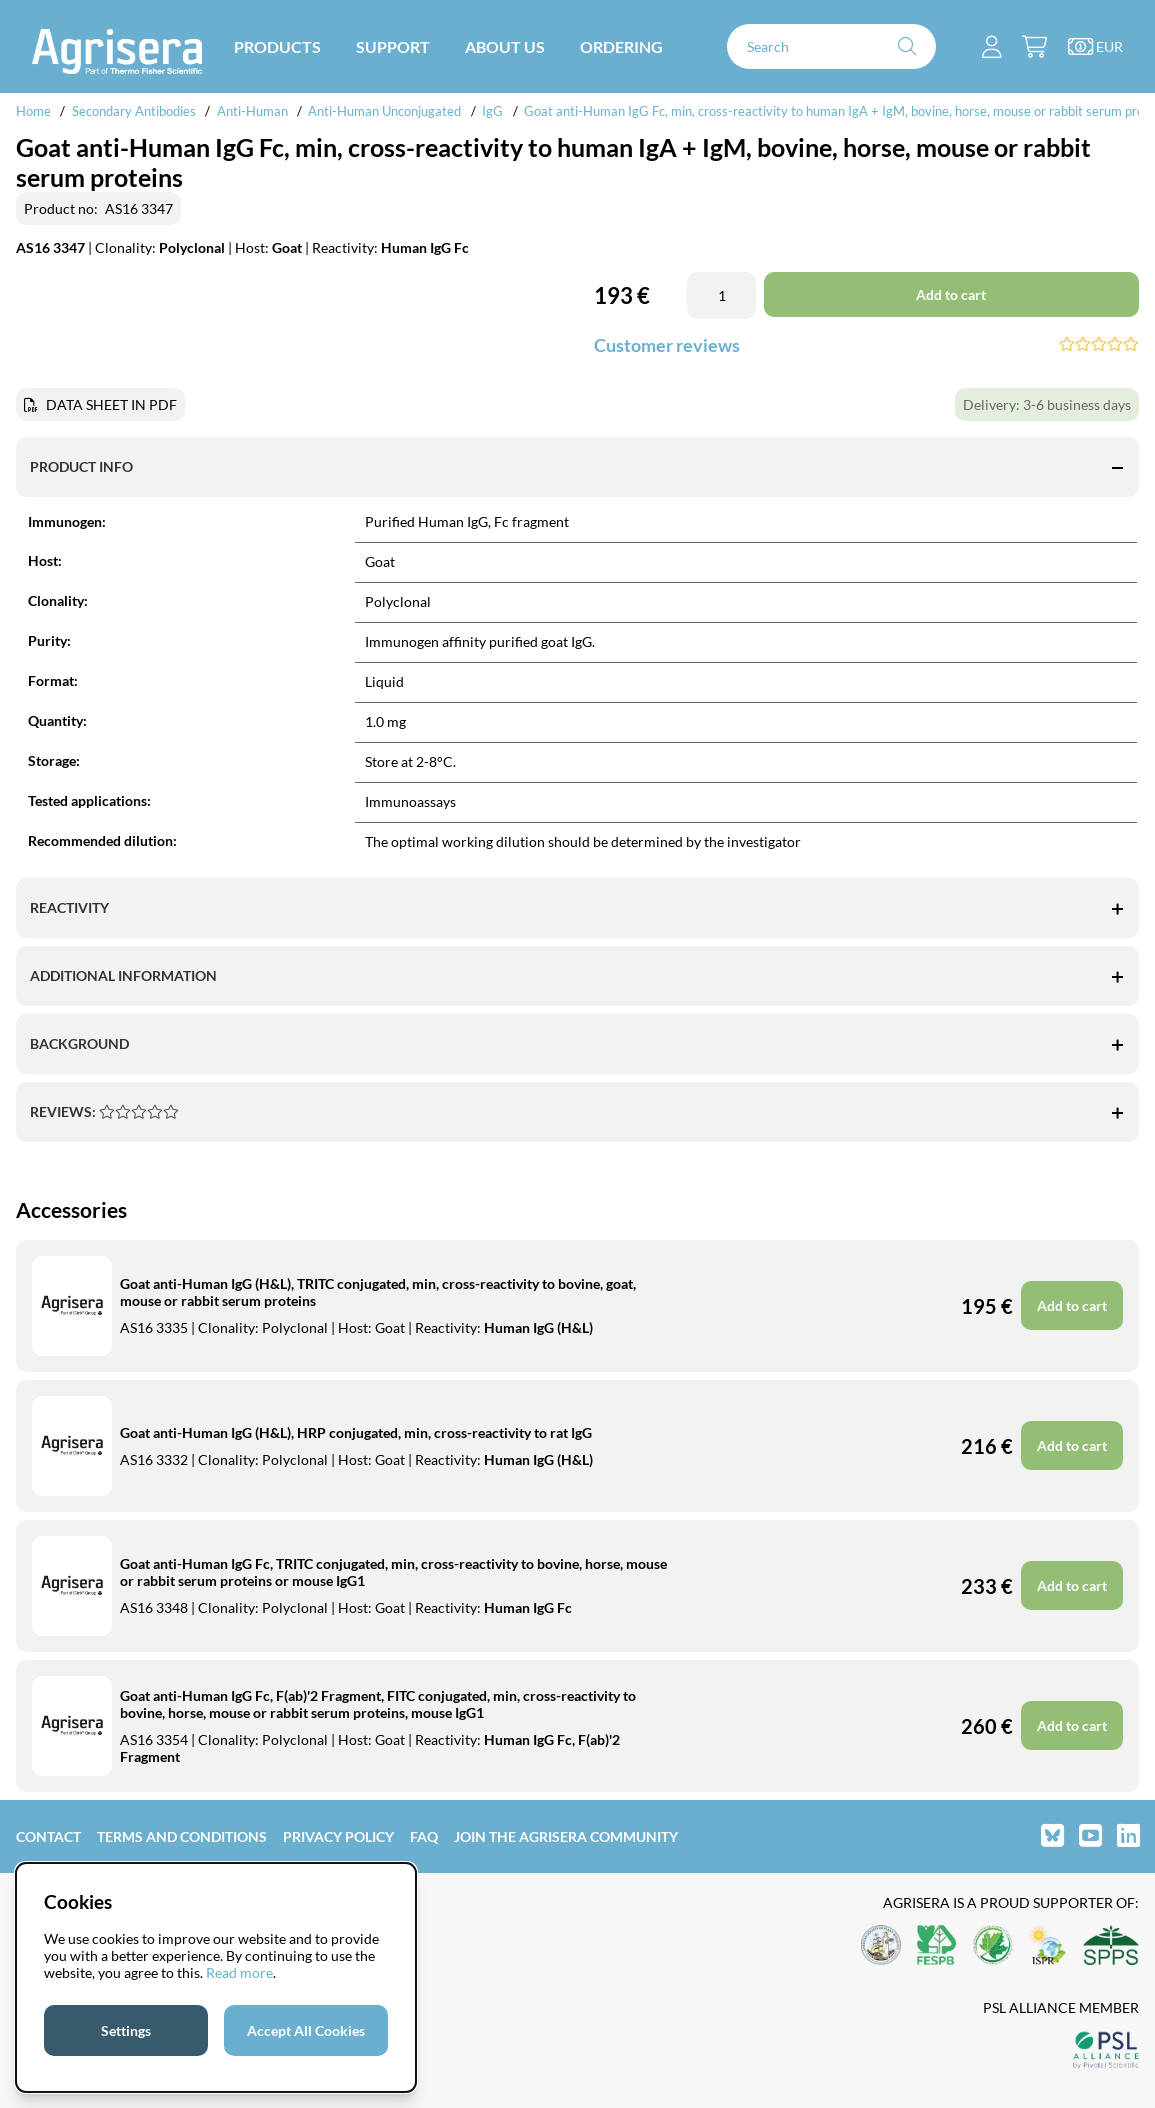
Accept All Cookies (306, 2030)
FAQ (424, 1836)
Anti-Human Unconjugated (384, 111)
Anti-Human (252, 111)
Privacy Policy (338, 1836)
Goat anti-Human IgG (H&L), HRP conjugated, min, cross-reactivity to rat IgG (356, 1432)
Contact (48, 1836)
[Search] (831, 46)
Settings (126, 2030)
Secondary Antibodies (134, 111)
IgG (492, 111)
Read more (239, 1972)
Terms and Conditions (182, 1836)
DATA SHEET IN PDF (111, 404)
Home (33, 111)
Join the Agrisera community (566, 1836)
